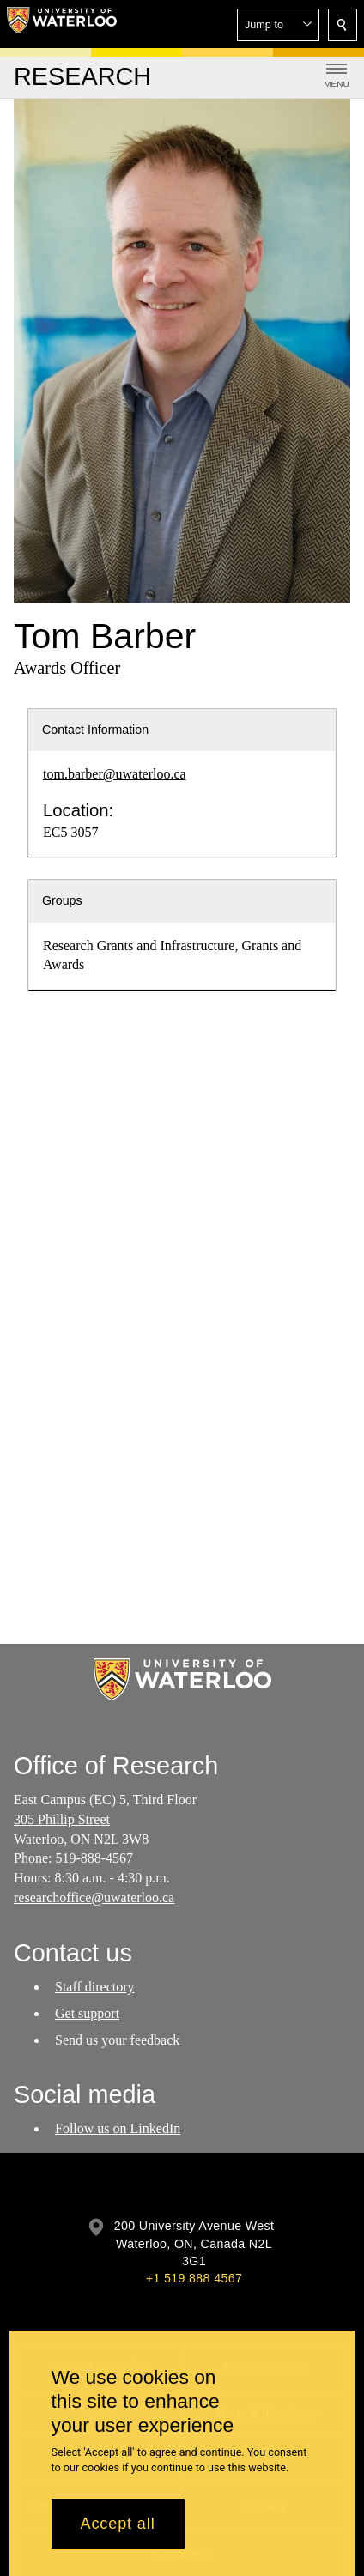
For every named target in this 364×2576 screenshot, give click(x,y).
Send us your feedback (117, 2040)
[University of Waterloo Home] (62, 24)
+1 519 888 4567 (194, 2278)
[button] (278, 24)
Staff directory (95, 1986)
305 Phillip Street (62, 1819)
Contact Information (95, 729)
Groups (62, 900)
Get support (87, 2013)
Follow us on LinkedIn (117, 2129)
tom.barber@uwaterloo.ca (114, 774)
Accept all (118, 2523)
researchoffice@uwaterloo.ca (94, 1897)
